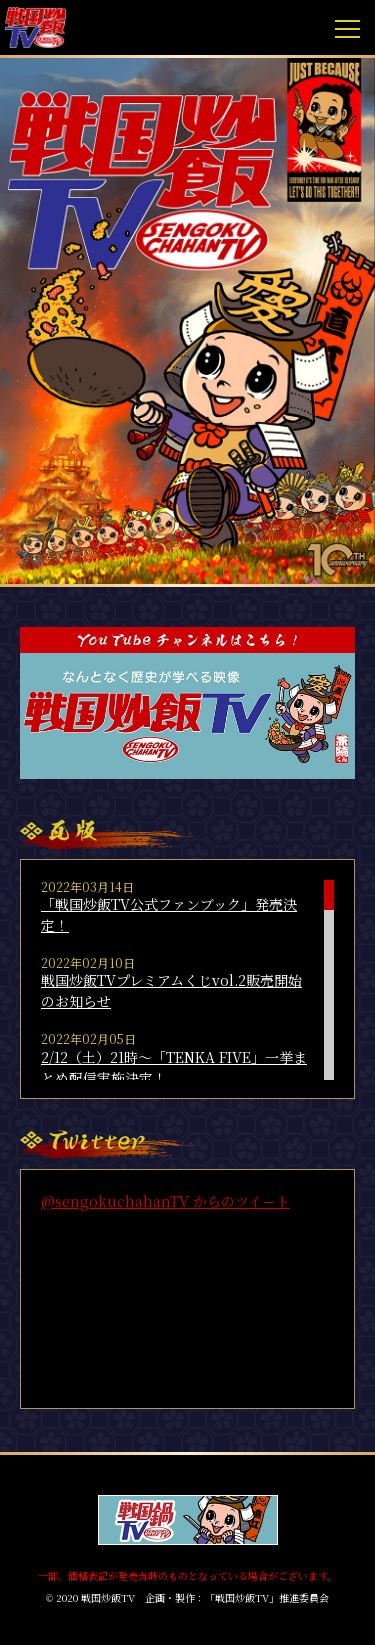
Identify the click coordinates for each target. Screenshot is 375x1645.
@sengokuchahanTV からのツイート (165, 1201)
